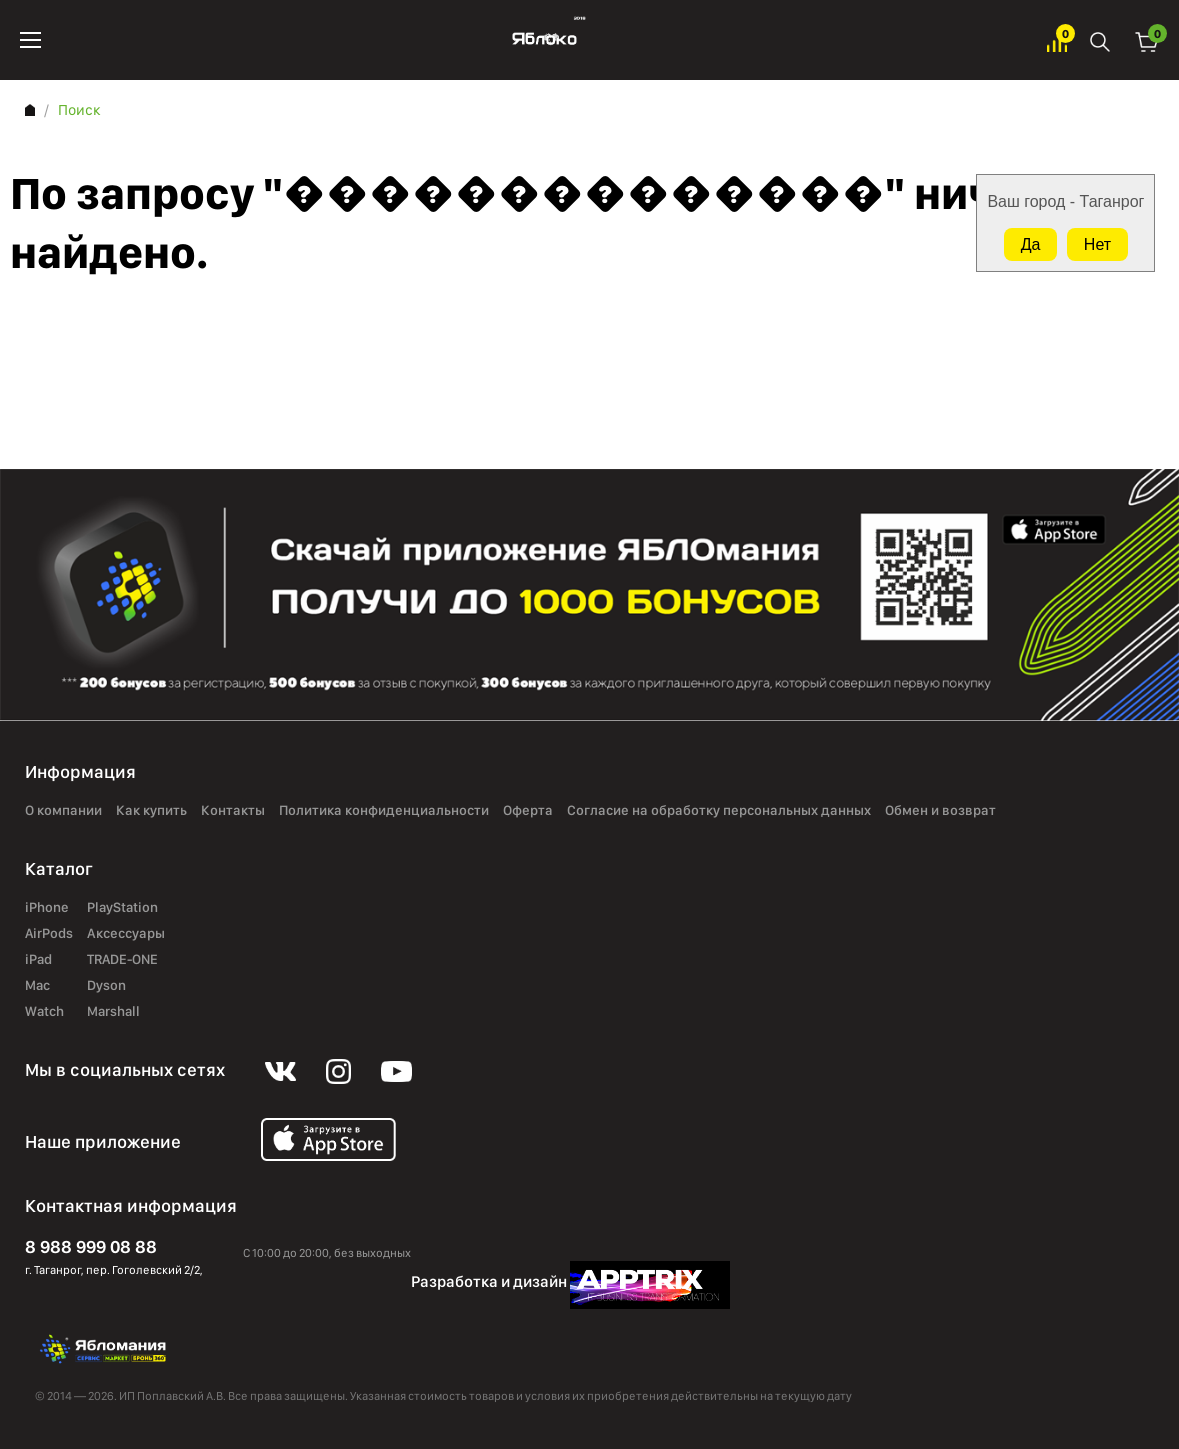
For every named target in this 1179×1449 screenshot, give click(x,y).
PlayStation (122, 907)
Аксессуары (126, 933)
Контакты (233, 810)
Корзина (1147, 40)
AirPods (49, 933)
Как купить (151, 810)
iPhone (47, 907)
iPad (38, 959)
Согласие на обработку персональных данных (719, 810)
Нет (1097, 244)
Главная (30, 110)
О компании (63, 810)
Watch (44, 1011)
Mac (37, 985)
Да (1031, 244)
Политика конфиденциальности (384, 810)
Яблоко (544, 40)
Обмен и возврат (940, 810)
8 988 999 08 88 (91, 1246)
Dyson (106, 985)
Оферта (528, 810)
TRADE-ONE (122, 959)
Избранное (1057, 40)
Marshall (113, 1011)
